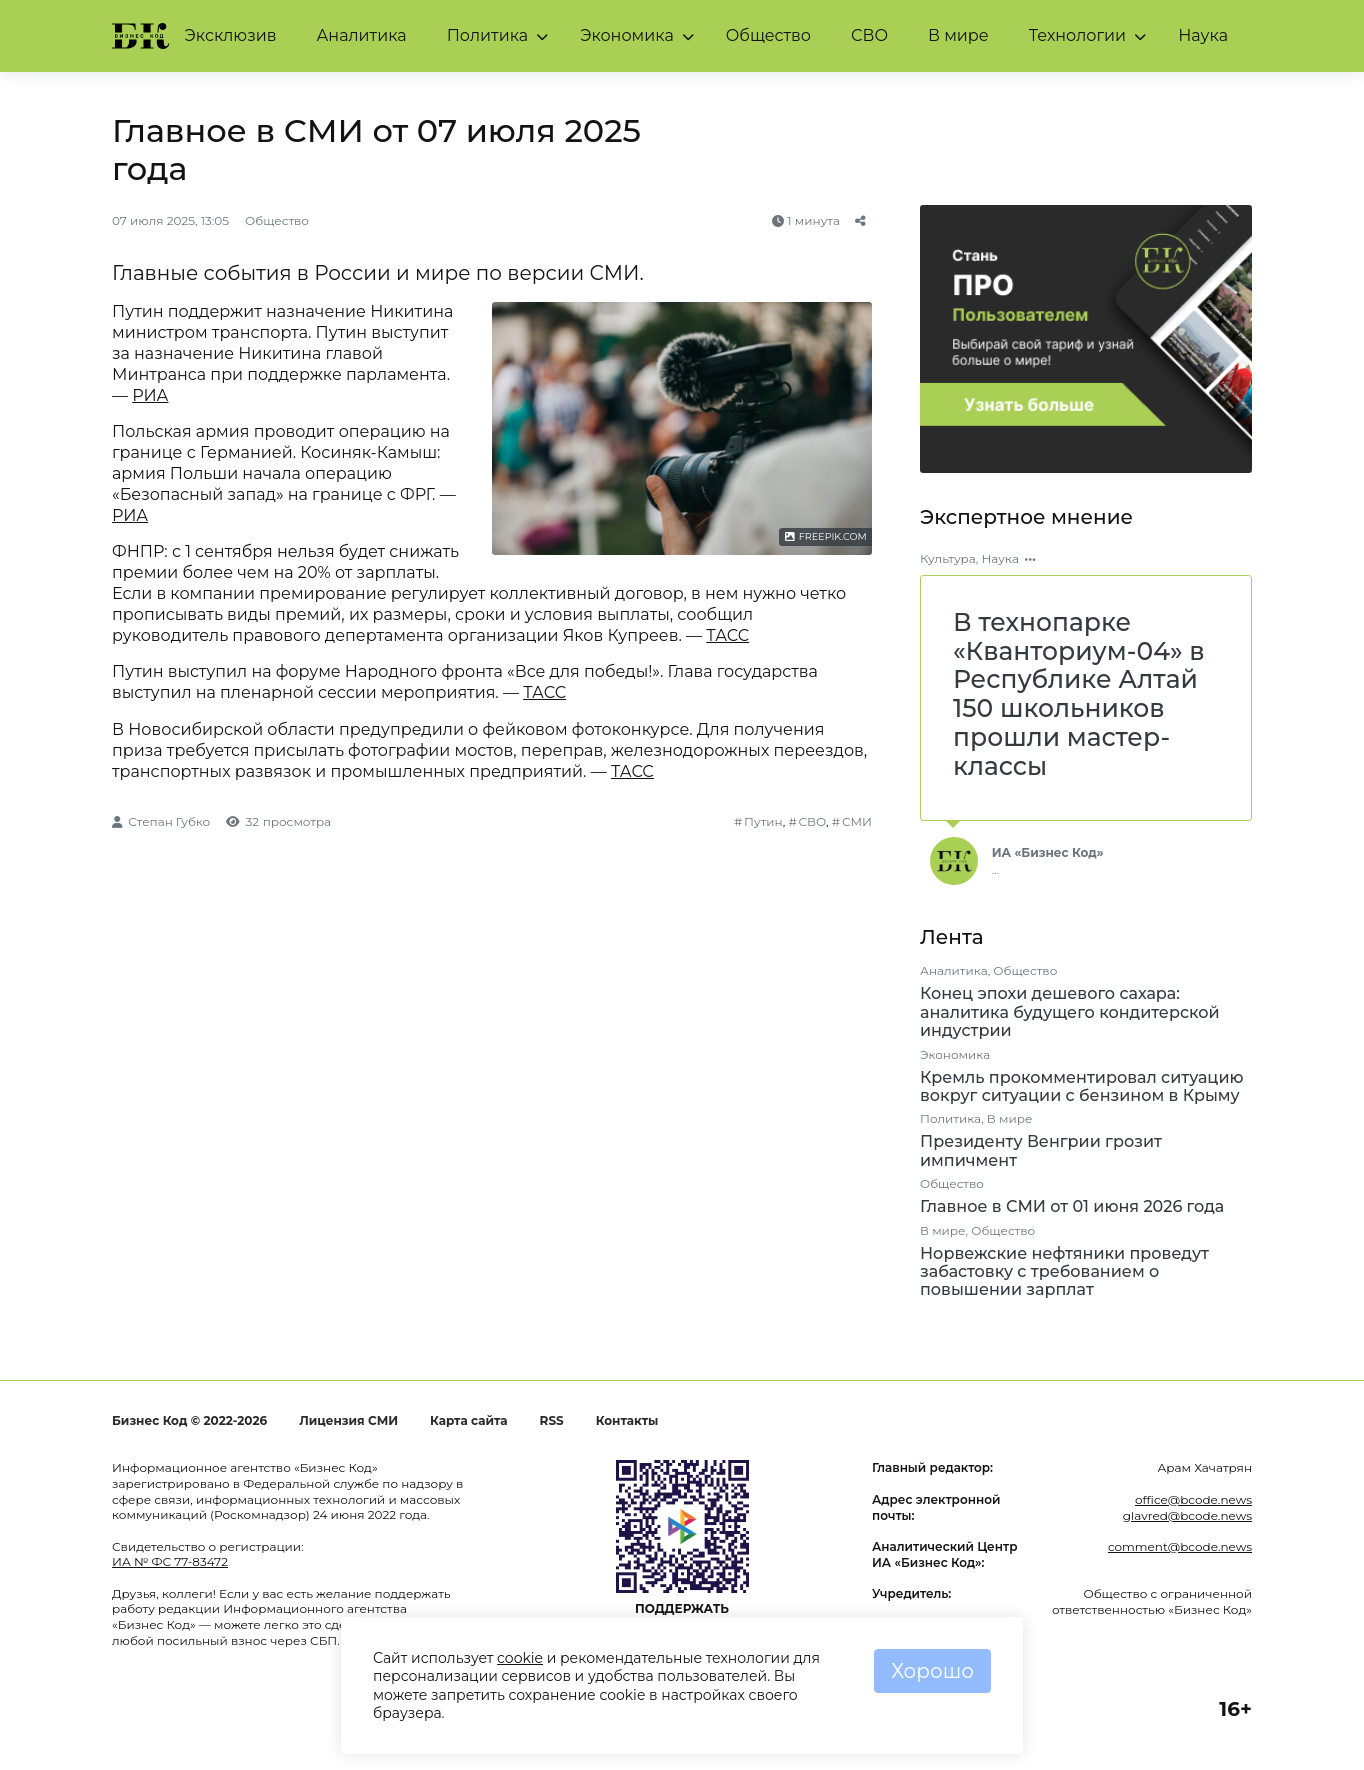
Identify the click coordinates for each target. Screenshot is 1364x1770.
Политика (488, 35)
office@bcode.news (1193, 1499)
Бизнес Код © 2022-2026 (189, 1420)
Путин (763, 821)
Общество (768, 35)
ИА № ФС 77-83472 (170, 1561)
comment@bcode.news (1180, 1546)
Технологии (1077, 35)
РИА (150, 395)
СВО (869, 35)
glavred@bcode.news (1187, 1515)
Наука (1203, 35)
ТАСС (727, 635)
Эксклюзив (231, 35)
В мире (958, 35)
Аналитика (361, 35)
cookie (520, 1658)
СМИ (857, 821)
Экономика (627, 35)
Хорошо (932, 1671)
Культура (948, 558)
